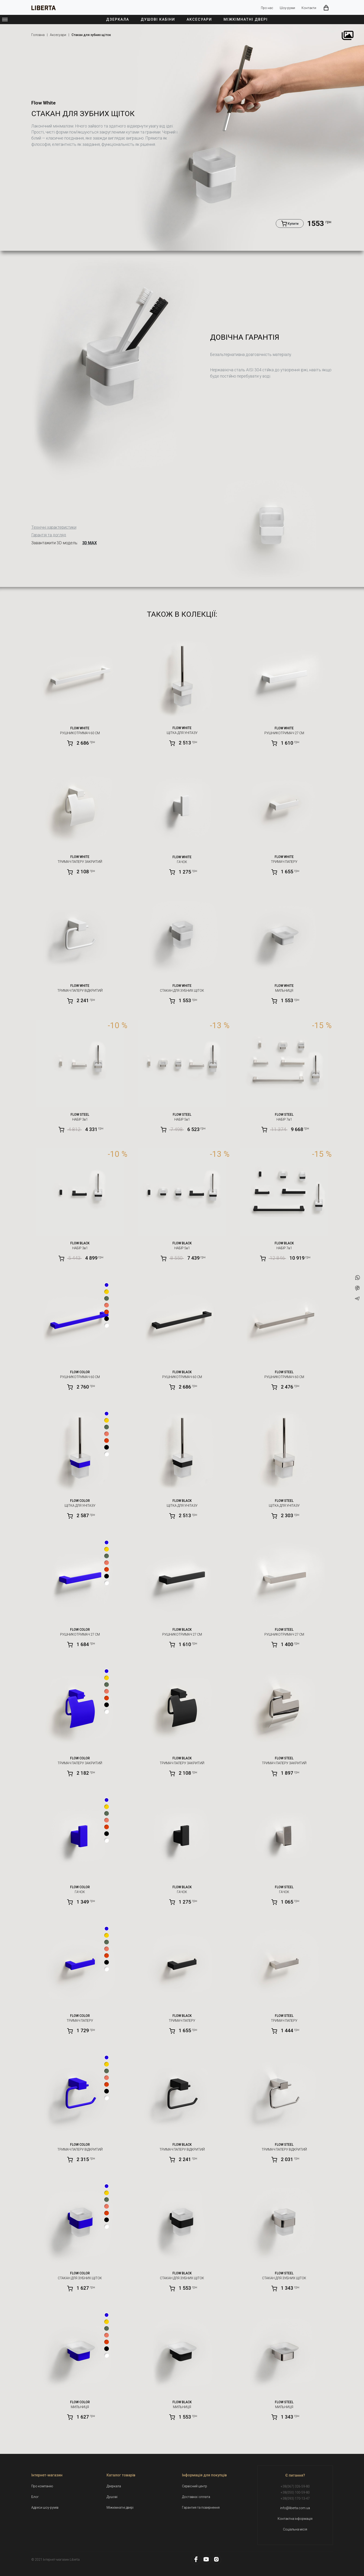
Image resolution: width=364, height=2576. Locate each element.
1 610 (287, 743)
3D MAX (89, 543)
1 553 (185, 1000)
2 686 (83, 743)
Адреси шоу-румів (44, 2507)
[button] (357, 1277)
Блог (35, 2497)
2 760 (83, 1387)
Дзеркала (117, 19)
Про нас (267, 8)
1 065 (287, 1902)
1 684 (83, 1644)
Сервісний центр (194, 2486)
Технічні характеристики (53, 527)
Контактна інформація (295, 2519)
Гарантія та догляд (48, 535)
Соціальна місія (295, 2529)
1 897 (287, 1773)
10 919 (297, 1258)
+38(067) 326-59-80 (295, 2486)
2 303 (287, 1515)
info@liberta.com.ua (295, 2508)
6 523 (193, 1129)
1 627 (83, 2288)
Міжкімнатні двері (246, 19)
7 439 (193, 1258)
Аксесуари (199, 19)
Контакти (309, 8)
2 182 (83, 1773)
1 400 (287, 1644)
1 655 (287, 871)
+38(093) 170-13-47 (295, 2498)
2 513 (185, 743)
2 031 (287, 2159)
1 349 (83, 1902)
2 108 (83, 871)
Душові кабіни (158, 19)
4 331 (91, 1129)
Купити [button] (290, 223)
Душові (112, 2497)
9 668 (297, 1129)
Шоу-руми (287, 8)
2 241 (83, 1000)
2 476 (287, 1387)
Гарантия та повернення (201, 2507)
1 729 (83, 2030)
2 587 (83, 1515)
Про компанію (42, 2486)
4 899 (91, 1258)
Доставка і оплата (196, 2497)
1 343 (287, 2288)
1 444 (287, 2030)
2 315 (83, 2159)
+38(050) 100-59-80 (295, 2492)
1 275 (185, 872)
